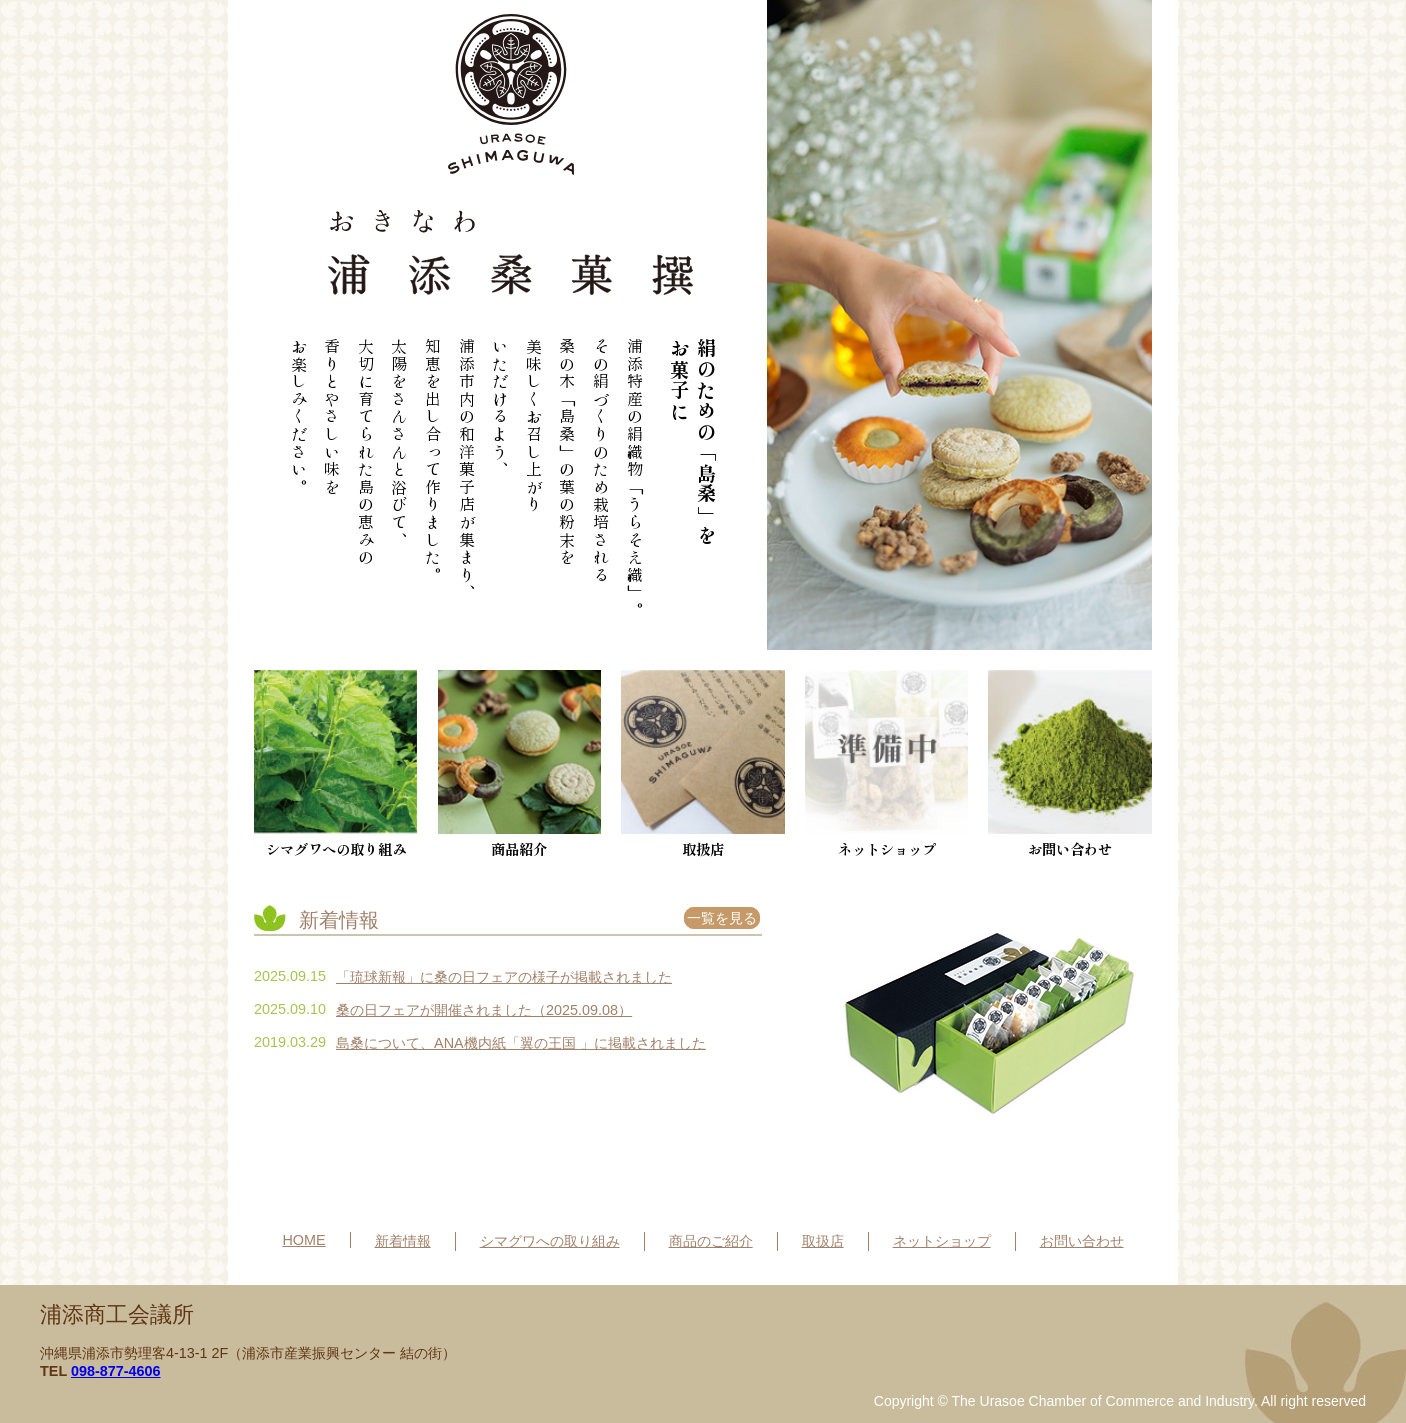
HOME (303, 1240)
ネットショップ (942, 1241)
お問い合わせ (1070, 764)
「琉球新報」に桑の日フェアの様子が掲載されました (504, 977)
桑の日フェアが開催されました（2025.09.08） (484, 1010)
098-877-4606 (116, 1371)
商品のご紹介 (711, 1241)
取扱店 (703, 764)
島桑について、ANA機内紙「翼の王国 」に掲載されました (521, 1043)
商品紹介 (520, 764)
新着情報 (403, 1241)
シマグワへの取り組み (336, 764)
